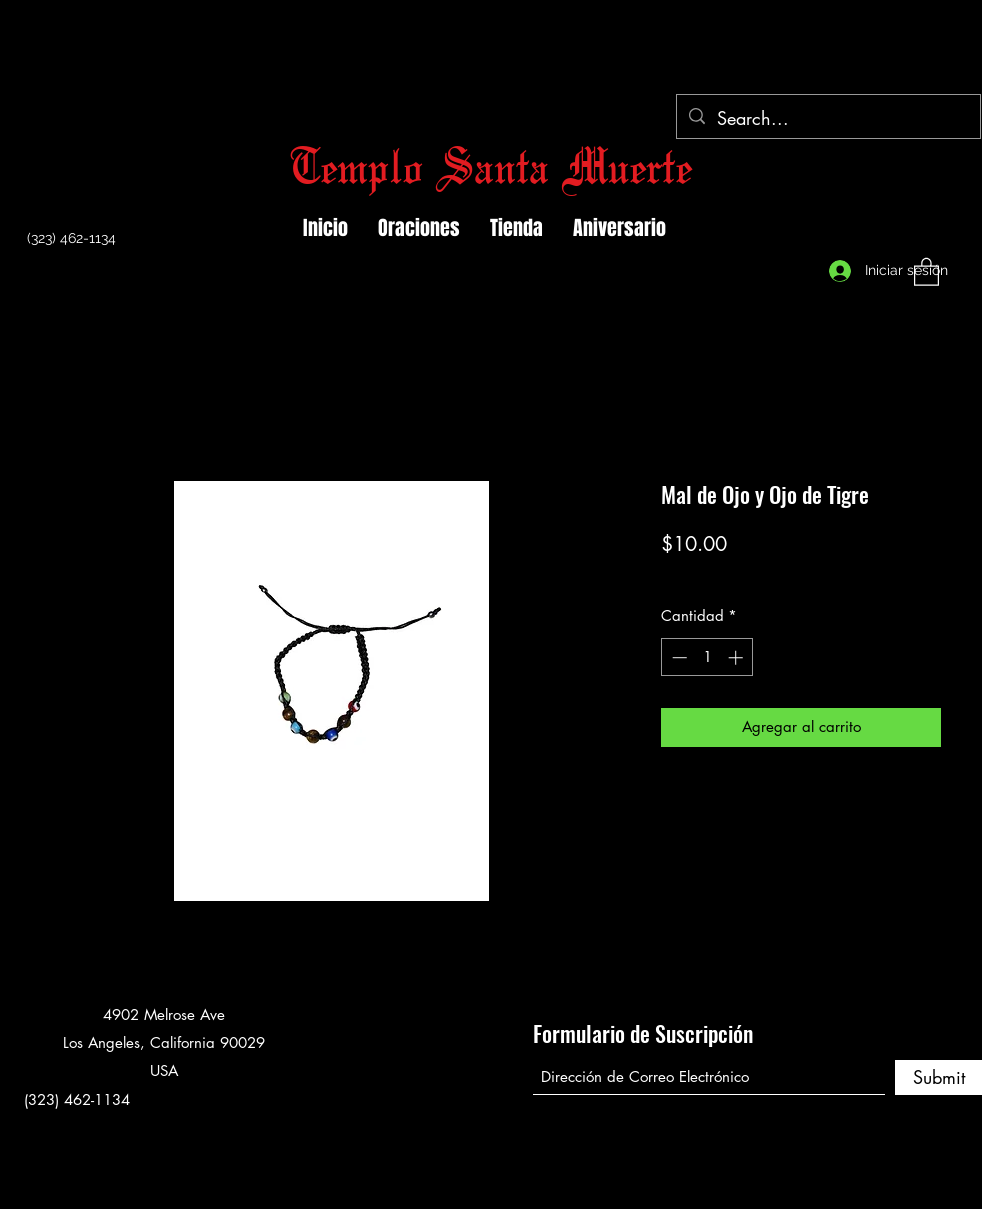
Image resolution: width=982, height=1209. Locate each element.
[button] (926, 271)
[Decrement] (677, 657)
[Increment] (737, 657)
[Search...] (827, 119)
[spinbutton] (707, 657)
